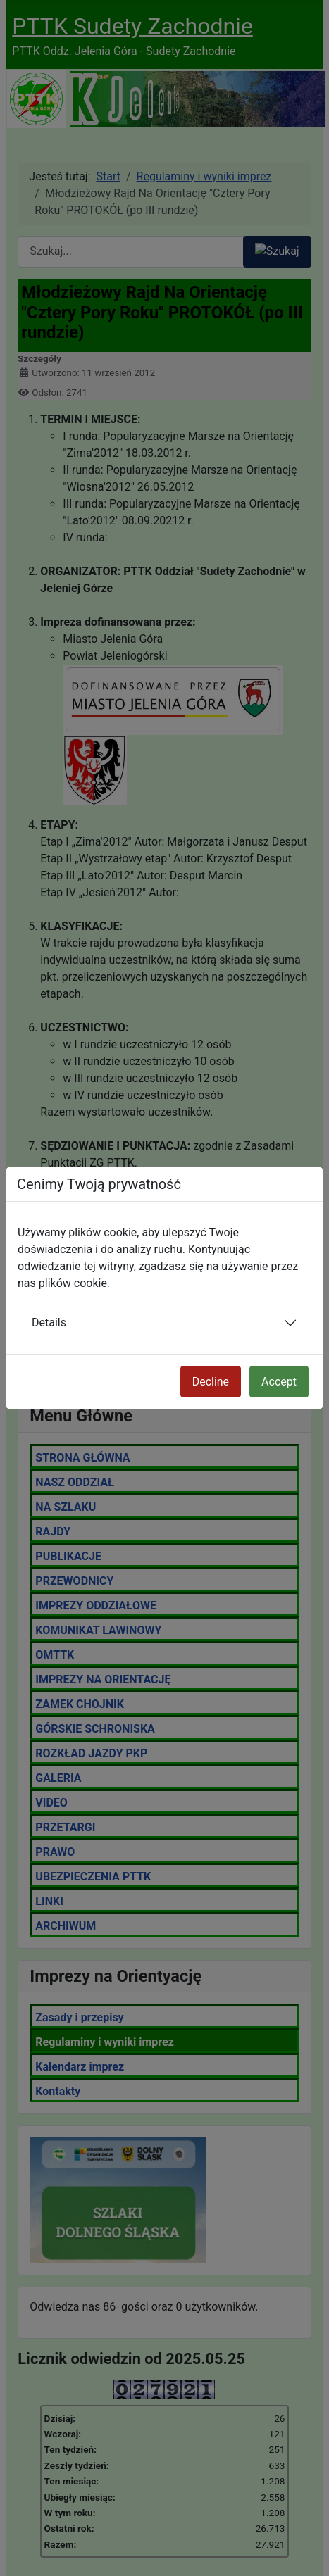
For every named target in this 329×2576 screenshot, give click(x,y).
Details (49, 1322)
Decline (210, 1381)
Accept (279, 1381)
